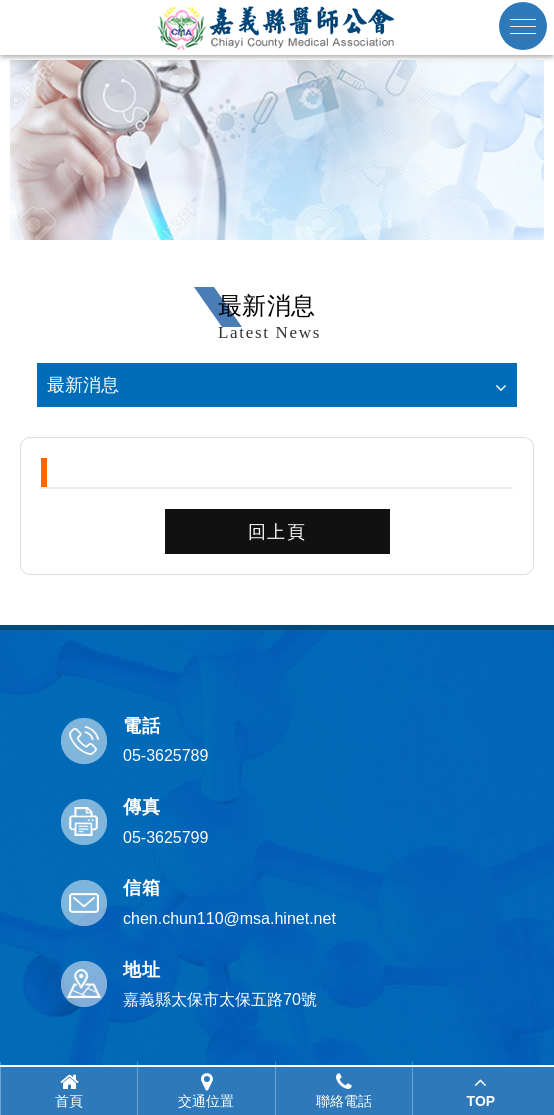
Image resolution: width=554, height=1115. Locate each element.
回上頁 (277, 532)
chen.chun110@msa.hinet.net (229, 918)
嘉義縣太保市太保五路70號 (220, 999)
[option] (277, 150)
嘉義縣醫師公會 (277, 27)
